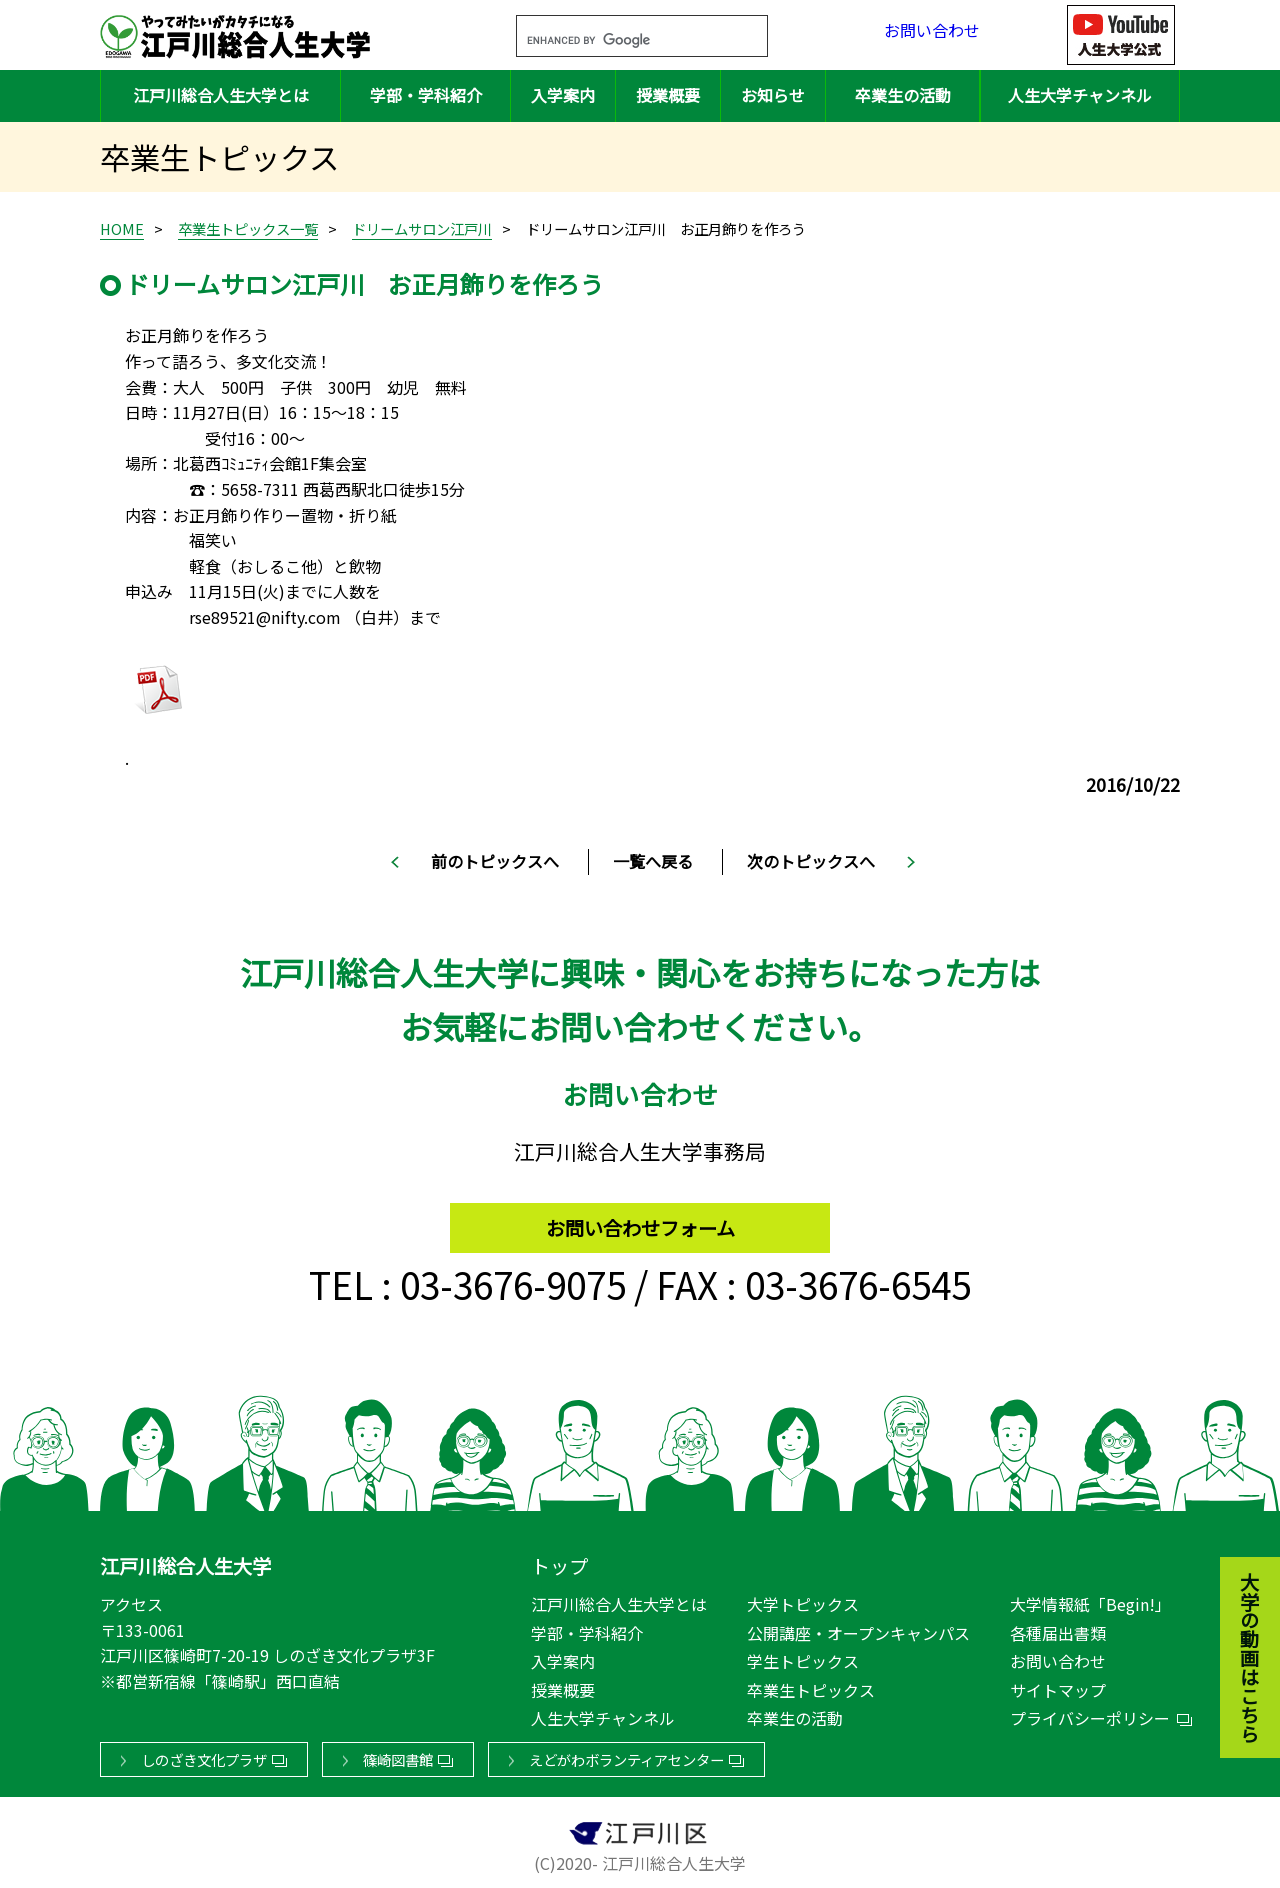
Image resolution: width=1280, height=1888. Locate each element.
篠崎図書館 (398, 1755)
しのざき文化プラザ (204, 1755)
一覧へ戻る (653, 861)
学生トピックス (803, 1657)
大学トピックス (803, 1600)
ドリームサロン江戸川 (422, 228)
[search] (618, 41)
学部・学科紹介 (426, 95)
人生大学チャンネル (1080, 95)
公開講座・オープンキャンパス (858, 1629)
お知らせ (773, 95)
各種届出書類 (1058, 1629)
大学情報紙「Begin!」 (1090, 1600)
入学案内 (563, 95)
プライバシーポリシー (1090, 1714)
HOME (122, 228)
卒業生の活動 (903, 95)
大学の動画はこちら (1235, 1547)
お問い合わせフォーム (640, 1218)
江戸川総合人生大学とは (221, 95)
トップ (559, 1562)
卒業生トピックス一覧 (248, 228)
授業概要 (668, 95)
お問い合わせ (932, 34)
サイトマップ (1058, 1686)
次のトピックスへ (811, 861)
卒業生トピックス (811, 1686)
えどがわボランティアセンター (626, 1755)
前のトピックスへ (495, 861)
